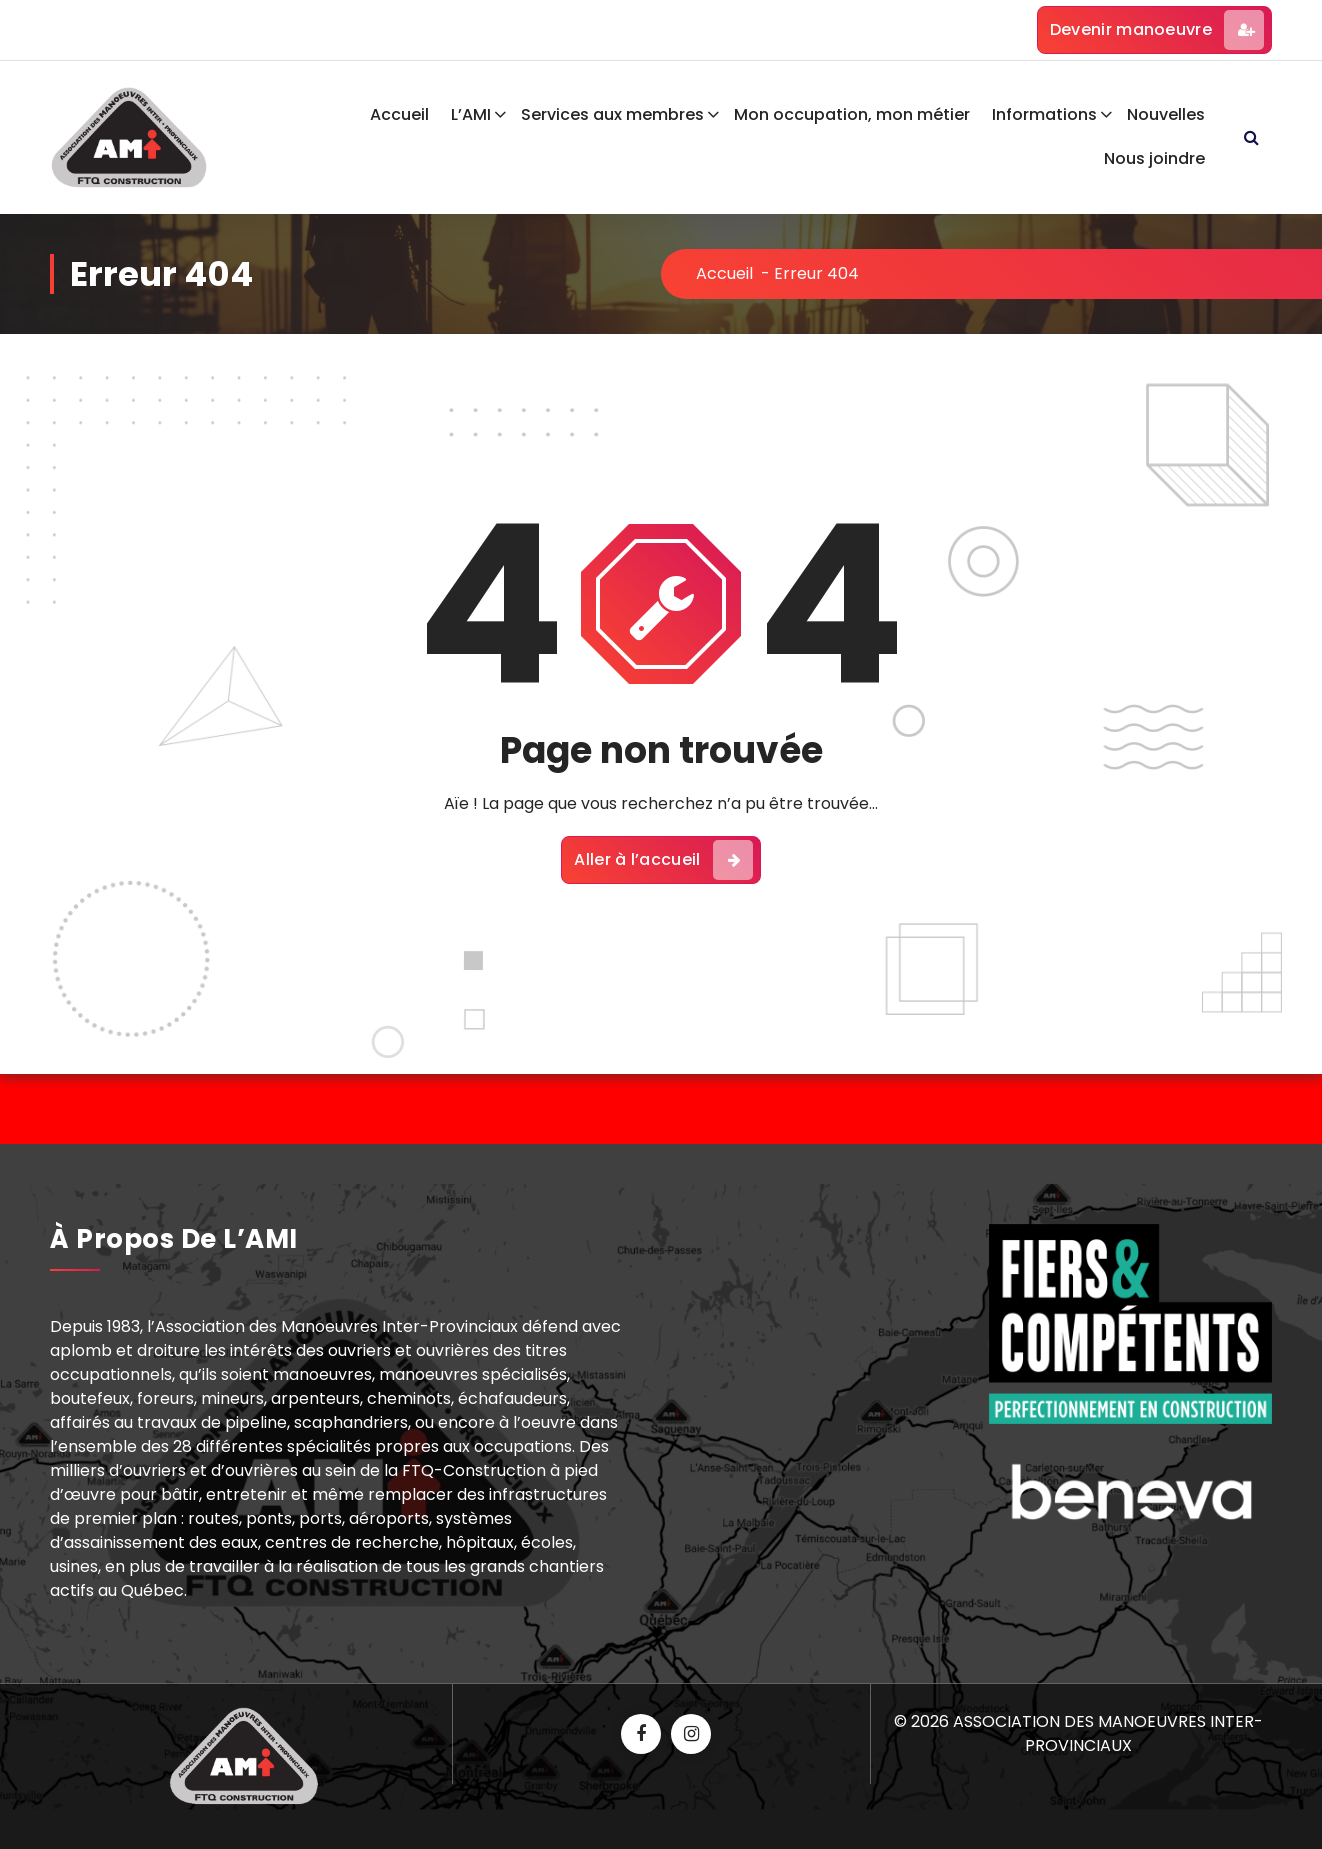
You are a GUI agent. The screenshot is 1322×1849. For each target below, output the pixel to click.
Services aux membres (612, 114)
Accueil (399, 114)
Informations (1044, 114)
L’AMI (471, 114)
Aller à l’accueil (663, 860)
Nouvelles (1166, 114)
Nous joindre (1154, 158)
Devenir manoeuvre (1157, 30)
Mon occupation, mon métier (852, 114)
